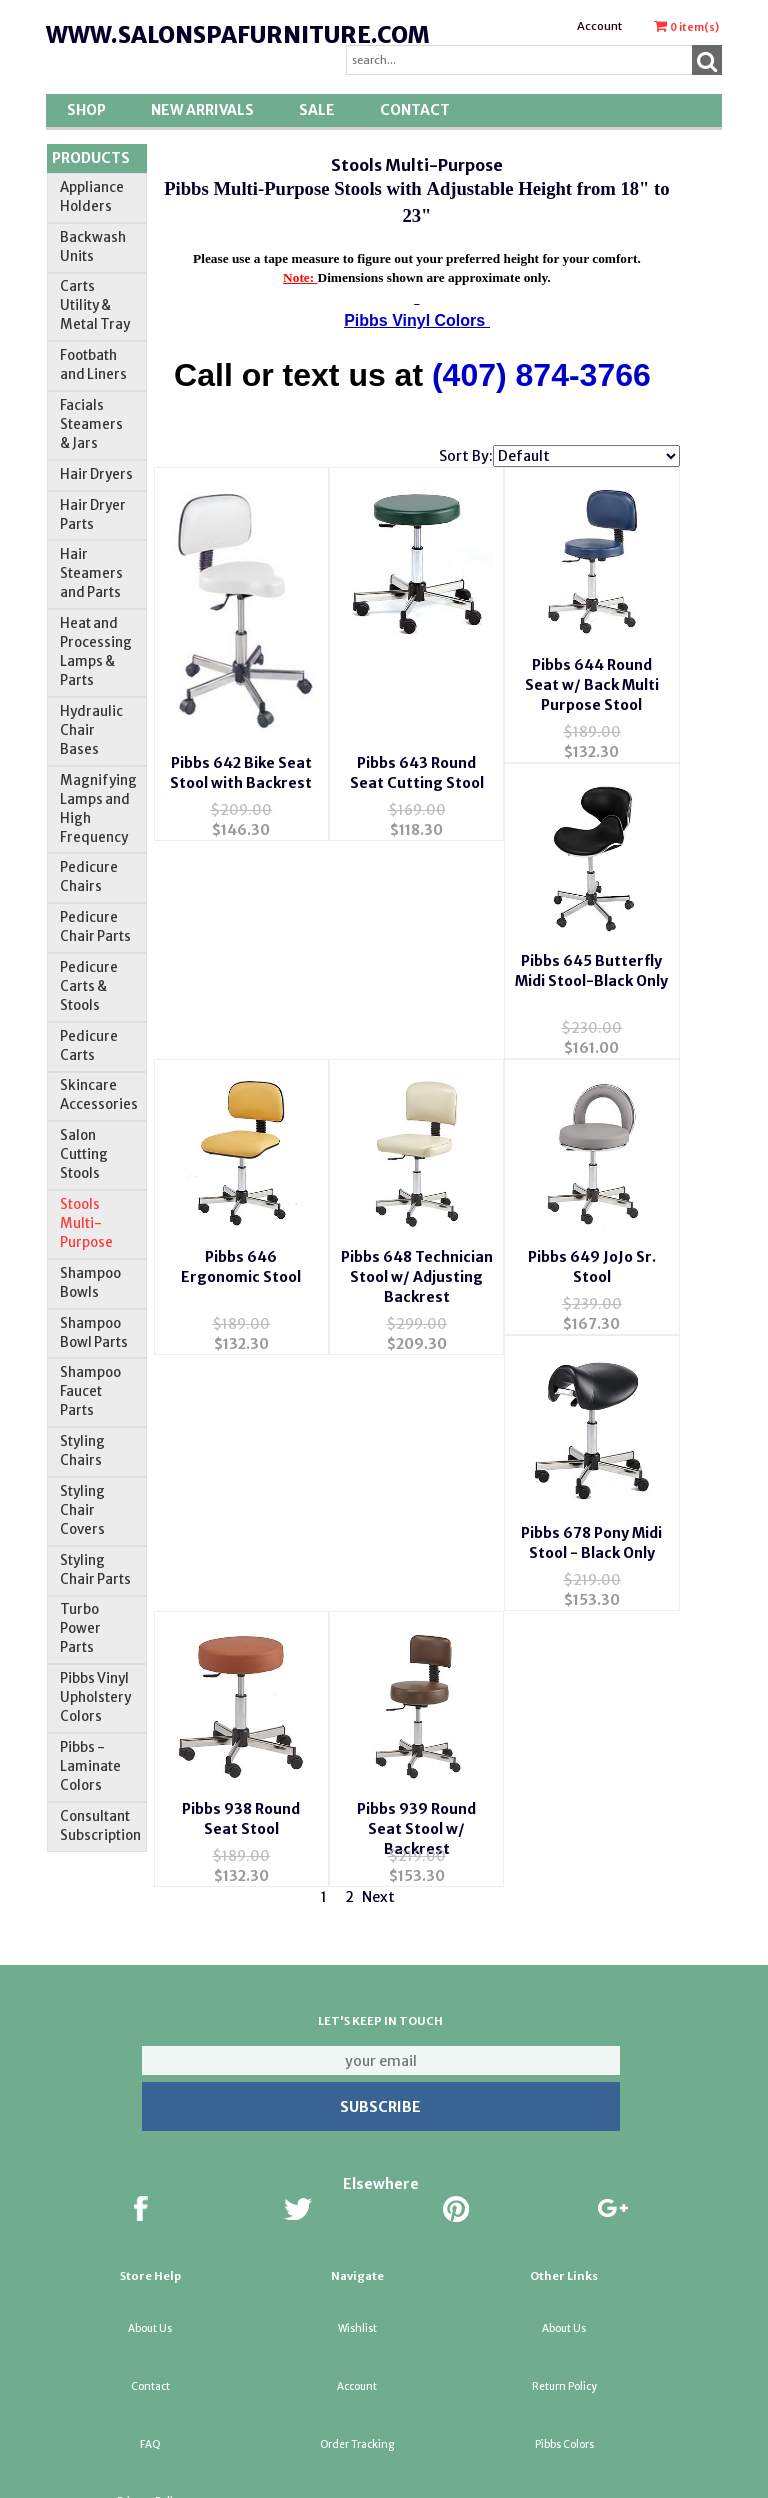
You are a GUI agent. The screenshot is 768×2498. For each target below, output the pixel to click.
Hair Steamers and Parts (91, 573)
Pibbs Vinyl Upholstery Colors (95, 1697)
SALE (317, 110)
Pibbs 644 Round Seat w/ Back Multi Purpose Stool (592, 769)
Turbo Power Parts (80, 1628)
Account (599, 26)
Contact (415, 110)
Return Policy (564, 2295)
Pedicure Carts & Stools (89, 986)
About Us (150, 2238)
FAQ (150, 2353)
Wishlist (357, 2238)
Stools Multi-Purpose (86, 1223)
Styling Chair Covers (82, 1510)
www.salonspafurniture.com (238, 35)
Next (378, 1698)
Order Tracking (357, 2353)
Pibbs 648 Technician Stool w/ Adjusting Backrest (592, 1056)
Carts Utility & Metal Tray (95, 305)
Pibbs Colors (564, 2353)
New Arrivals (202, 110)
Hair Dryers (96, 474)
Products (91, 158)
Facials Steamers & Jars (91, 424)
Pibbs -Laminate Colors (90, 1766)
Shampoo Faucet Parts (90, 1391)
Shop (86, 110)
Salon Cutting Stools (84, 1154)
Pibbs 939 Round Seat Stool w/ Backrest (241, 1610)
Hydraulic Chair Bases (91, 730)
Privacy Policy (150, 2411)
